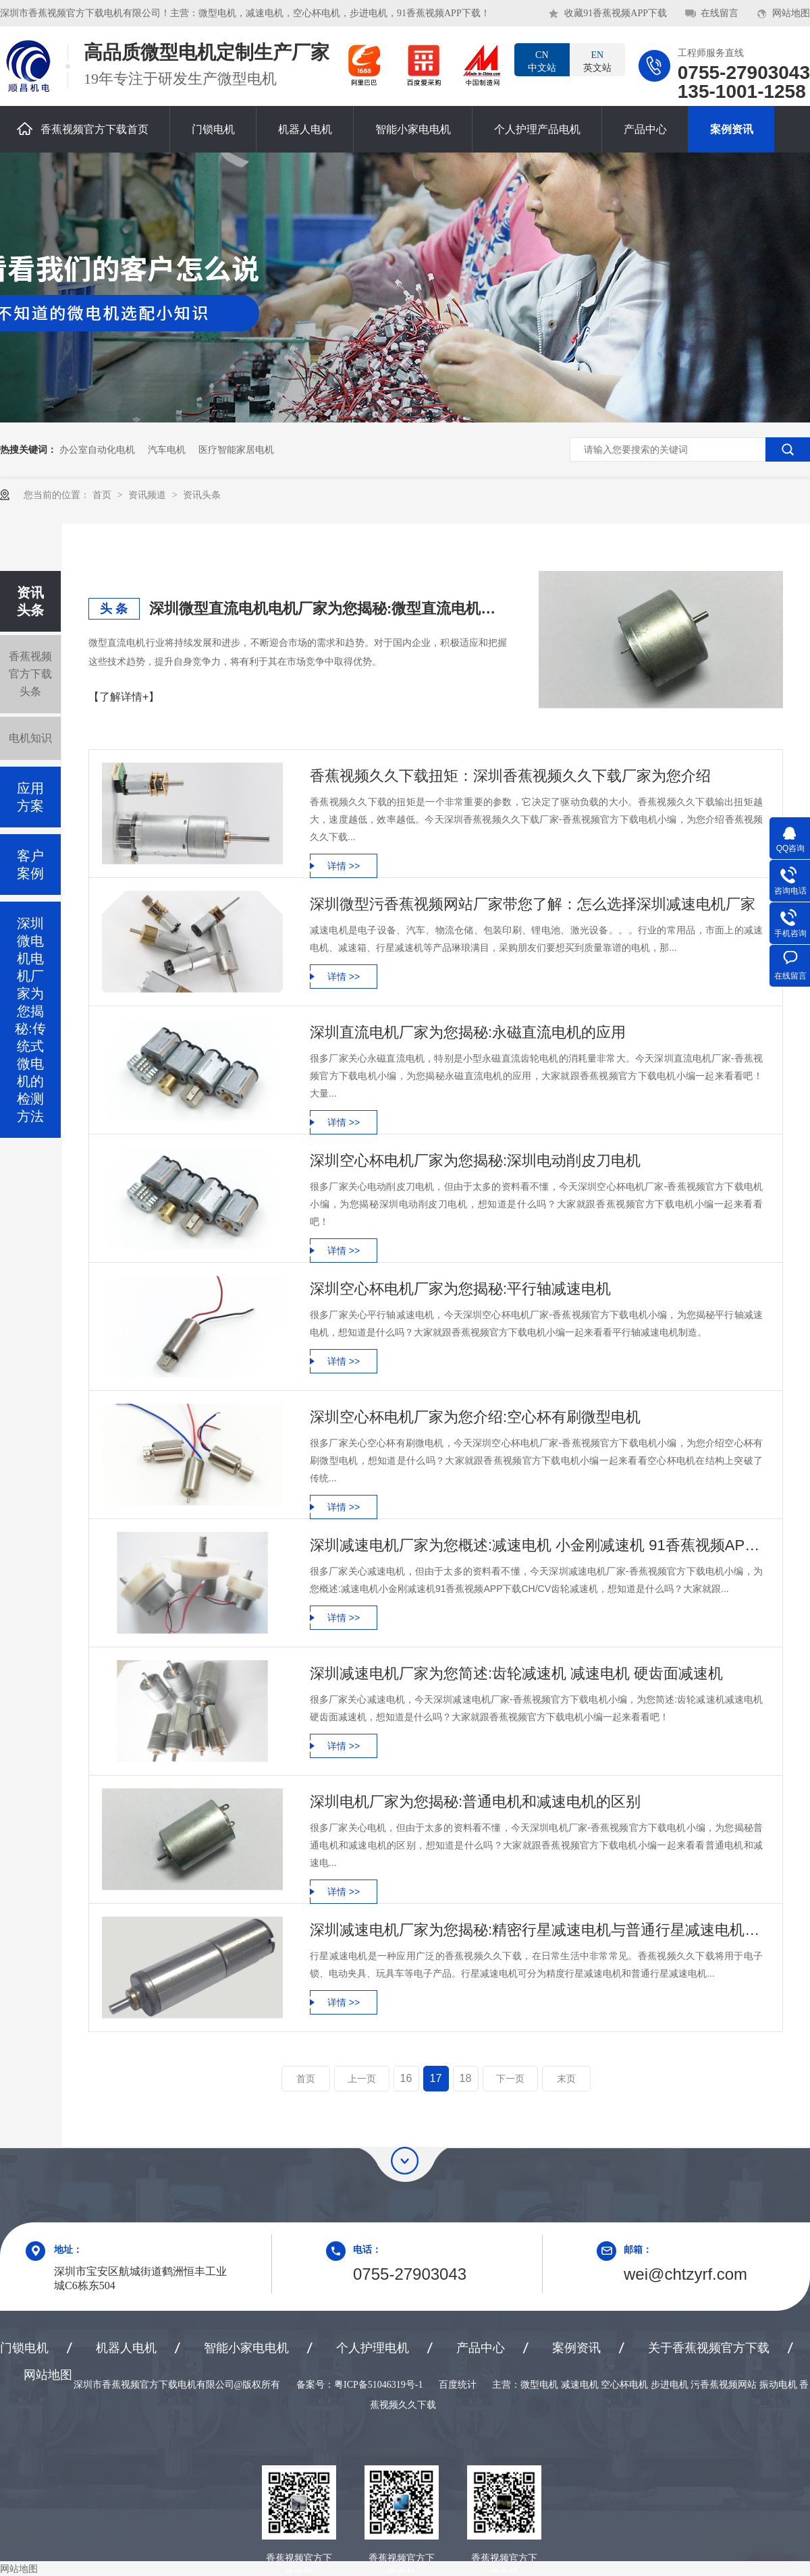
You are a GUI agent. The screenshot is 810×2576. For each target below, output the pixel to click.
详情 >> (343, 865)
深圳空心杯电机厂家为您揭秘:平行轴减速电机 (460, 1288)
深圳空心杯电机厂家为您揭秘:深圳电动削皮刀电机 (475, 1160)
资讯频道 (148, 494)
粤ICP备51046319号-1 (378, 2385)
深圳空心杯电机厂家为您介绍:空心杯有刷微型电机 (475, 1416)
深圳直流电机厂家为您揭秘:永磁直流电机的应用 (468, 1032)
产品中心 (645, 129)
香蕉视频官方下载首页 (82, 128)
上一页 (362, 2078)
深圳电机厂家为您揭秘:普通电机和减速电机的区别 (475, 1801)
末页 (566, 2078)
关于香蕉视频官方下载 (709, 2348)
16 (406, 2078)
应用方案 (30, 797)
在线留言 (719, 13)
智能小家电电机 (413, 129)
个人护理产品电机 (537, 129)
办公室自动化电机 (97, 449)
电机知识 (30, 738)
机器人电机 (305, 129)
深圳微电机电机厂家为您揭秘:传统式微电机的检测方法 (30, 1020)
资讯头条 (202, 494)
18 (466, 2078)
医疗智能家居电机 (236, 449)
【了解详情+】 (123, 697)
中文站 (542, 61)
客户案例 (30, 864)
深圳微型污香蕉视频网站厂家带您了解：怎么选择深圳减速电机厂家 (532, 904)
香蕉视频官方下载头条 (30, 674)
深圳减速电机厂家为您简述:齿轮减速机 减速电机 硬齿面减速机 (516, 1673)
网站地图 (791, 13)
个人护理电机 (372, 2348)
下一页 (510, 2078)
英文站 (597, 61)
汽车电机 (167, 449)
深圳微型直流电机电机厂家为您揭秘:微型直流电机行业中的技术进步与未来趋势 (328, 608)
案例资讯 (731, 129)
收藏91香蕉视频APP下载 (615, 13)
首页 (103, 494)
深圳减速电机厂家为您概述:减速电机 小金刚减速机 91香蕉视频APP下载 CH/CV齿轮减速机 (536, 1545)
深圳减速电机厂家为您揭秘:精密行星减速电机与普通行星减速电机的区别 (536, 1929)
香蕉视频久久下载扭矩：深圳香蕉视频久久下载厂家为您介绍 (510, 775)
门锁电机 (213, 129)
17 (436, 2078)
